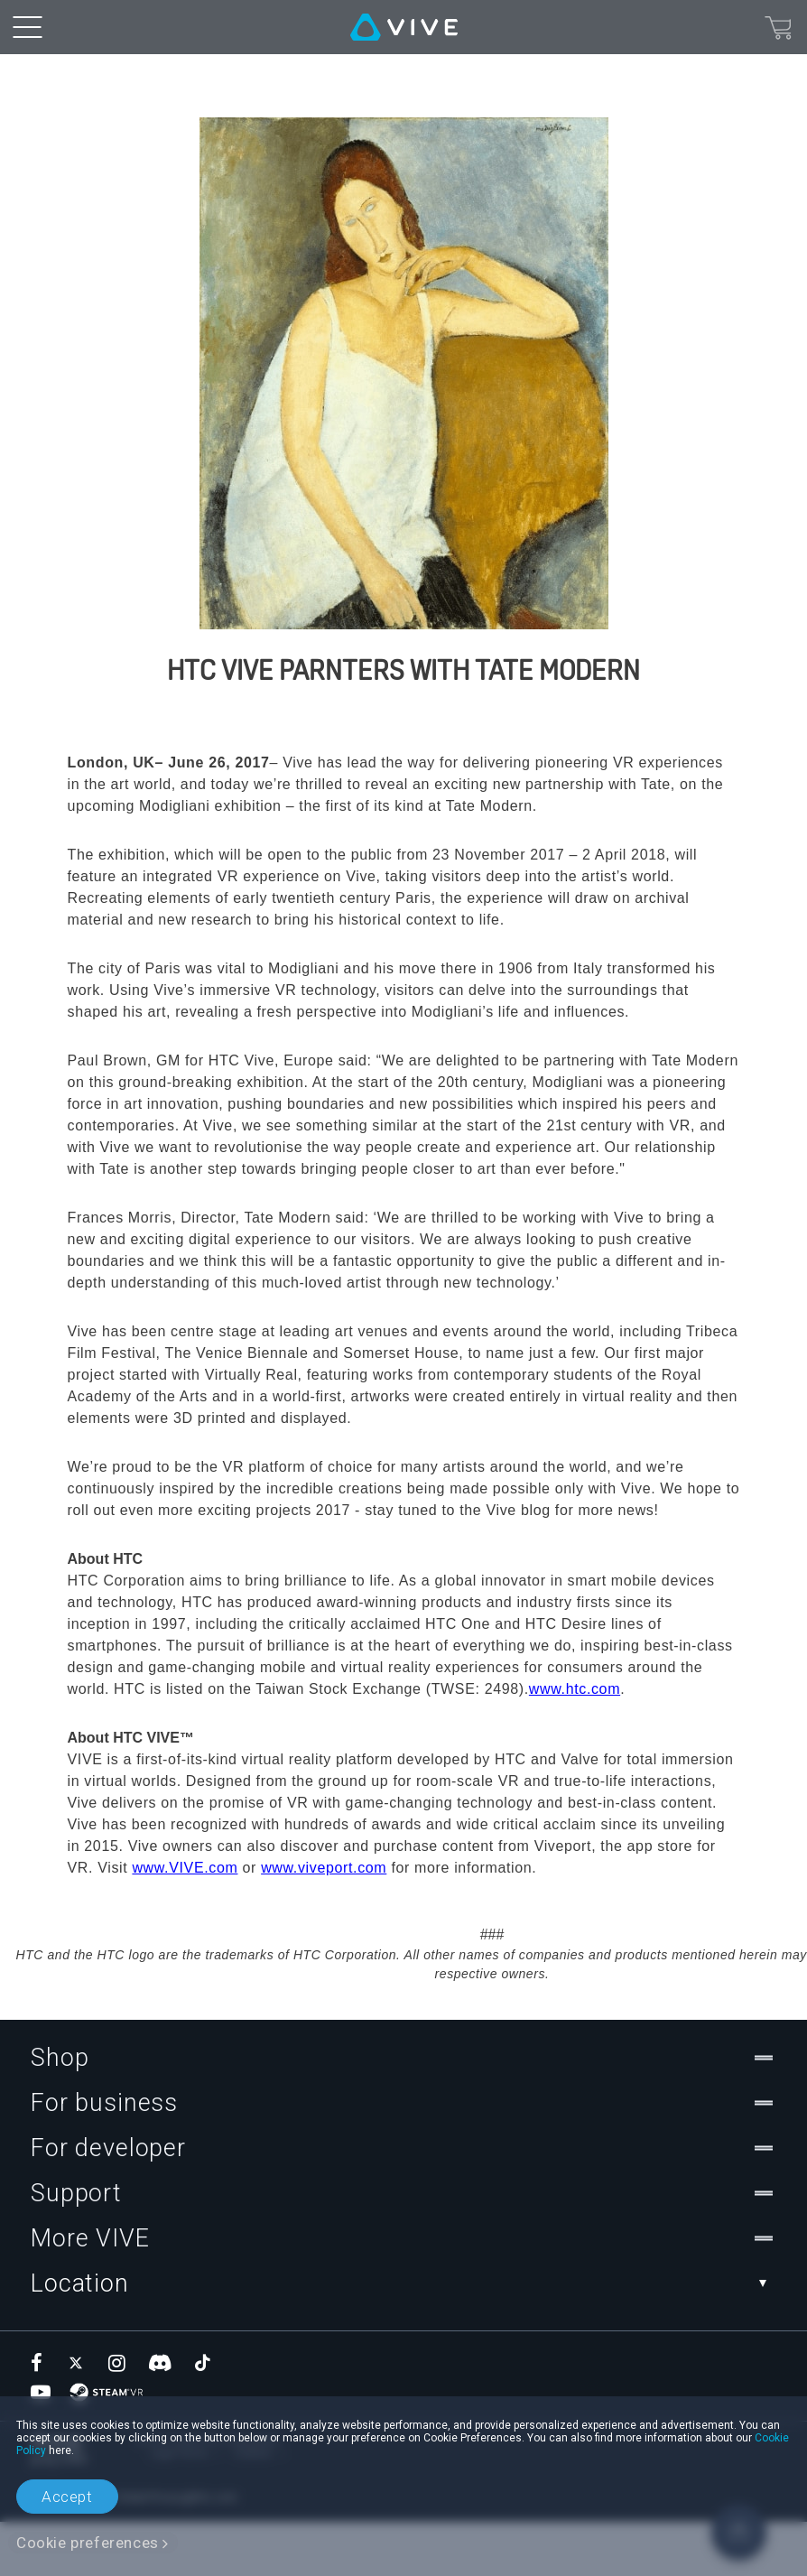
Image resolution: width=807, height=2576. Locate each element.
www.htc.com (574, 1743)
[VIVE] (404, 27)
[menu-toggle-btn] (27, 27)
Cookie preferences (87, 2543)
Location (403, 2337)
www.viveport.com (323, 1922)
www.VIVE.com (184, 1922)
